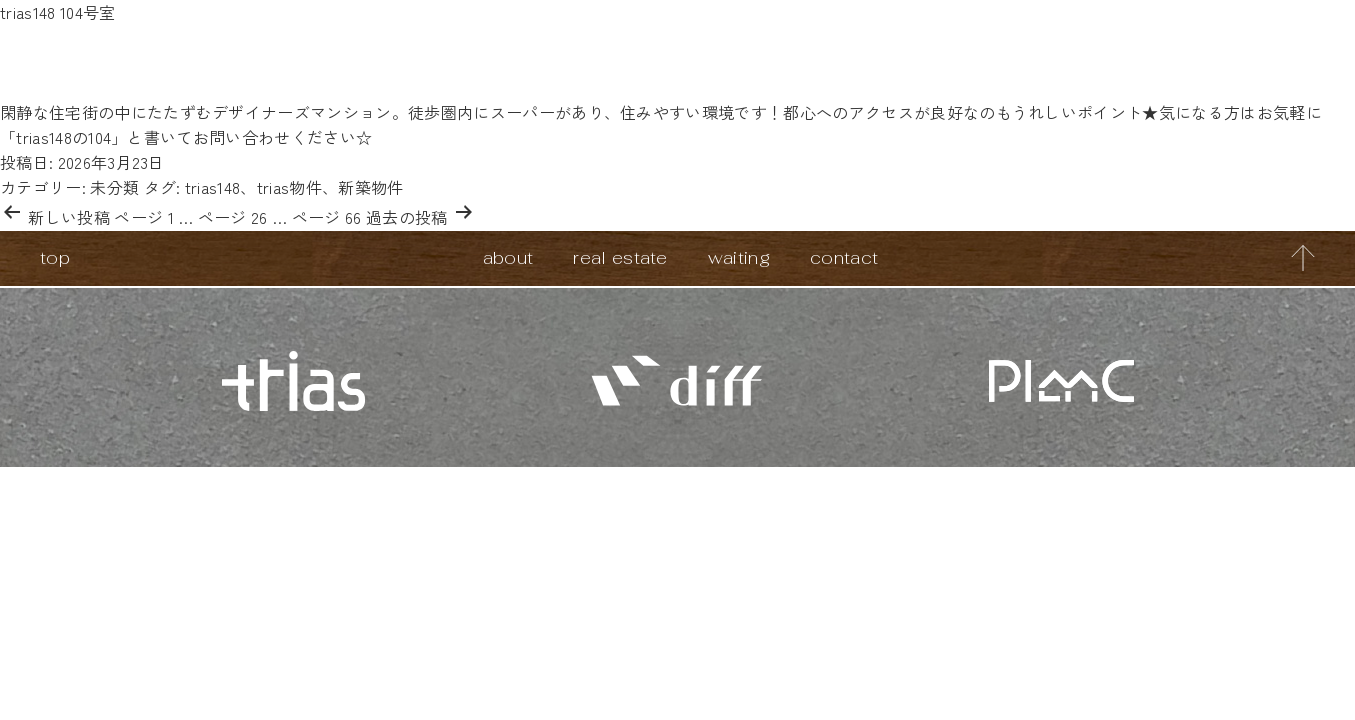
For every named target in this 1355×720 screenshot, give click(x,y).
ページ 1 (144, 217)
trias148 (213, 187)
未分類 (114, 187)
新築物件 (370, 187)
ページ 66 (327, 217)
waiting (739, 257)
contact (844, 257)
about (508, 257)
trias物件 (289, 187)
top (55, 257)
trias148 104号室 (57, 12)
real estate (620, 257)
